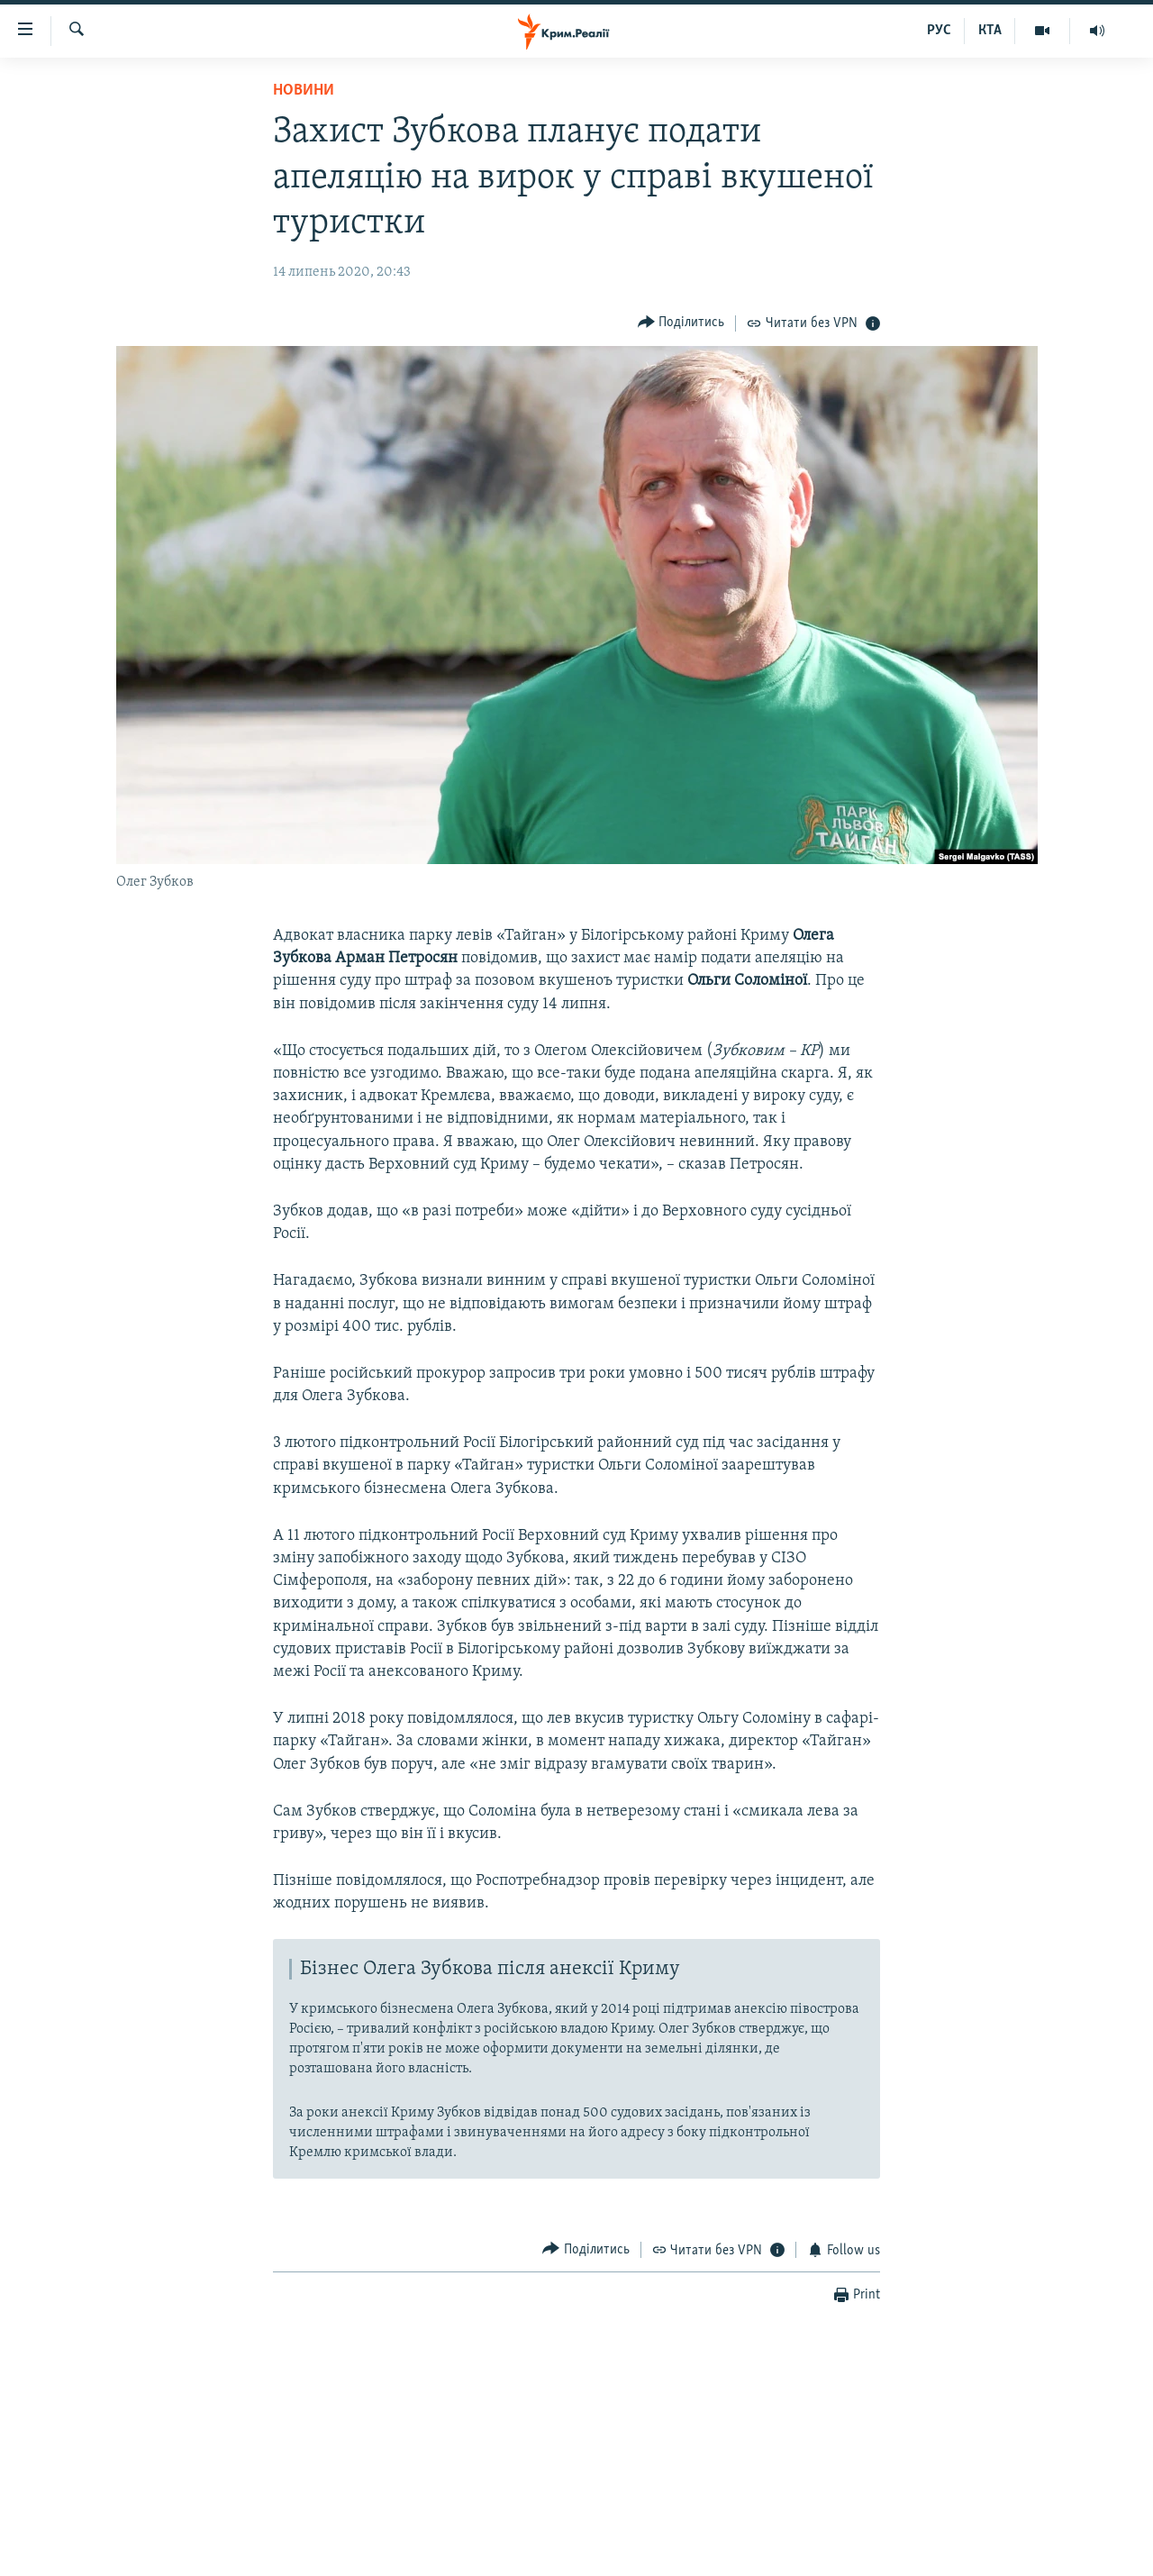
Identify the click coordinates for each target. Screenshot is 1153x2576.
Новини (303, 90)
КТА (990, 30)
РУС (939, 30)
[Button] (681, 323)
